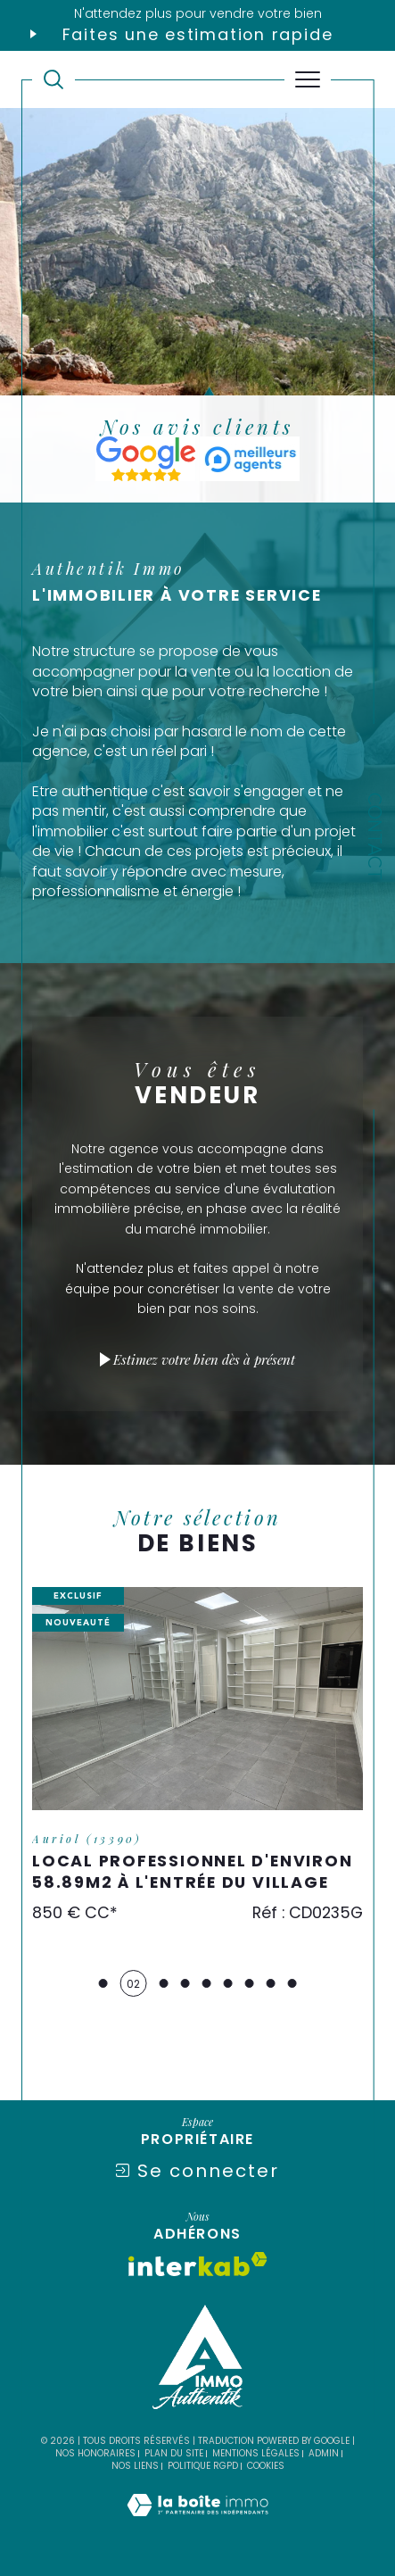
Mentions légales (256, 2453)
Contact (374, 836)
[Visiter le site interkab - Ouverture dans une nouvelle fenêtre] (197, 2264)
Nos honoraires (95, 2453)
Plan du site (173, 2453)
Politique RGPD (203, 2465)
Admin (324, 2453)
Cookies (265, 2466)
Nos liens (135, 2465)
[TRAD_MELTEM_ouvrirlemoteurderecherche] (53, 79)
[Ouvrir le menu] (307, 79)
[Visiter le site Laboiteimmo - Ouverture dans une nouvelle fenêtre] (197, 2522)
